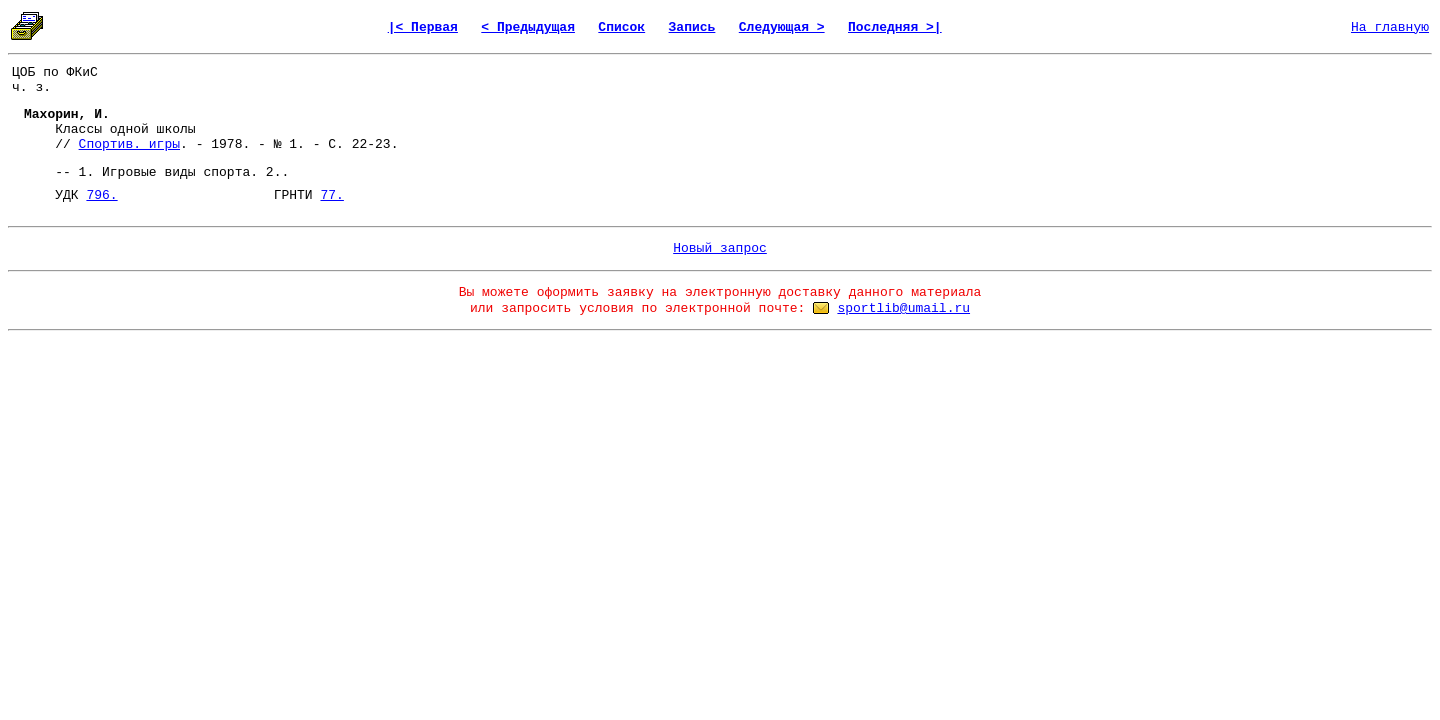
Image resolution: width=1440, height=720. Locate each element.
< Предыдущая (528, 27)
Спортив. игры (129, 144)
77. (331, 195)
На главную (1390, 27)
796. (101, 195)
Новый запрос (720, 248)
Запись (692, 27)
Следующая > (782, 27)
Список (621, 27)
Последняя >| (895, 27)
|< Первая (423, 27)
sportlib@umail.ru (903, 308)
